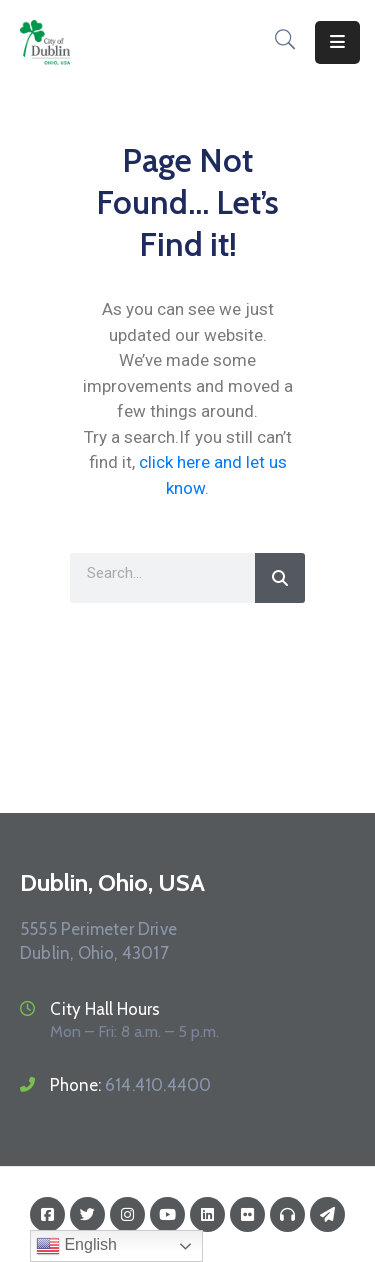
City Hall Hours (105, 1009)
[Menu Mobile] (337, 42)
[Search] (280, 578)
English (76, 1246)
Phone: (130, 1085)
